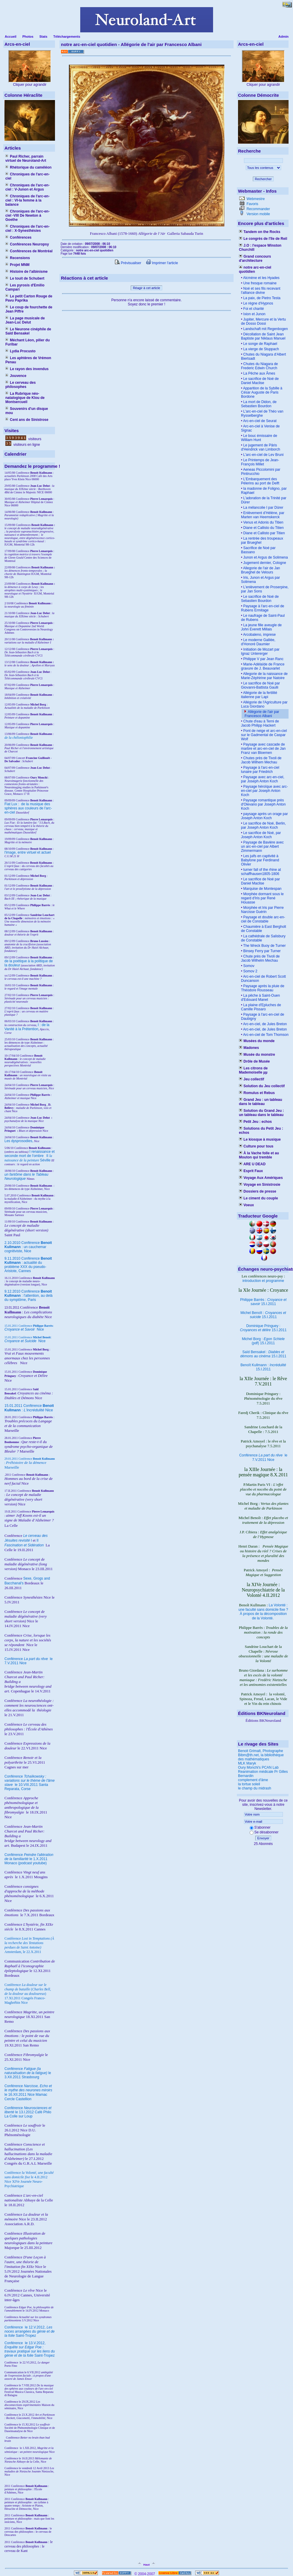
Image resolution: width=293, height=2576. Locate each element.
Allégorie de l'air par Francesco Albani (262, 714)
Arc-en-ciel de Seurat (259, 421)
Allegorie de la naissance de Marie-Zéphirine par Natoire (264, 676)
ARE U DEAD (252, 1164)
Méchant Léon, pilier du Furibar (27, 342)
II (47, 1156)
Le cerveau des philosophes (20, 385)
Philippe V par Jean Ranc (262, 659)
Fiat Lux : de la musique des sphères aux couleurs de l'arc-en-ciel (28, 808)
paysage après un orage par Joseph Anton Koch (264, 816)
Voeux (246, 1205)
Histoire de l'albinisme (26, 272)
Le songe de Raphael (259, 344)
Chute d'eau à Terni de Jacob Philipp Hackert (260, 723)
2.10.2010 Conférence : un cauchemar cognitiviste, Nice (28, 1247)
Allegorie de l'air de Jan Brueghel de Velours (260, 570)
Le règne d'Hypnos (257, 303)
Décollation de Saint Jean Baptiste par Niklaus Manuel (263, 336)
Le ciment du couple (258, 1198)
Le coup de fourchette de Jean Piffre (28, 309)
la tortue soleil (249, 1784)
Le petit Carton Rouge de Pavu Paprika (28, 298)
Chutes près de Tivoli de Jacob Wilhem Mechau (261, 760)
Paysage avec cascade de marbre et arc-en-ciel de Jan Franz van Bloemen (263, 748)
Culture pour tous (256, 1146)
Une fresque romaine (259, 283)
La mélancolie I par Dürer (262, 507)
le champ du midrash (254, 1788)
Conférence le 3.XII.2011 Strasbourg (27, 2073)
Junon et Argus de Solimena (265, 557)
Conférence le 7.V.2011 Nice (263, 1457)
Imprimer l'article (162, 263)
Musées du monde (257, 1041)
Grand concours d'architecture (255, 258)
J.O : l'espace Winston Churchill (260, 247)
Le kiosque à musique (260, 1139)
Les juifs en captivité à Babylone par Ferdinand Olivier (260, 860)
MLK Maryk (247, 1763)
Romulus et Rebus (257, 1093)
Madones (249, 1048)
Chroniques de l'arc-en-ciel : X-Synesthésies (27, 228)
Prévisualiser (128, 263)
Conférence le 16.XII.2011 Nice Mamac (28, 2090)
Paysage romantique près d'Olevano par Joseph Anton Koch (263, 804)
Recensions (17, 258)
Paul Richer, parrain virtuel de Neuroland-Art (25, 158)
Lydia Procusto (20, 351)
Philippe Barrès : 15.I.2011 (263, 1302)
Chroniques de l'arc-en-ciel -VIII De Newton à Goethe (27, 215)
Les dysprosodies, (18, 1141)
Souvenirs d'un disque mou (26, 411)
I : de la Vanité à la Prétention (26, 1027)
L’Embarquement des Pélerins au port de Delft (260, 481)
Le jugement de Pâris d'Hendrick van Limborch (260, 447)
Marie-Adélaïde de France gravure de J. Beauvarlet (262, 666)
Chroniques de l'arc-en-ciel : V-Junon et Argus (27, 187)
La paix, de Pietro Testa (261, 298)
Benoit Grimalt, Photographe (260, 1751)
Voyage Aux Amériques (261, 1178)
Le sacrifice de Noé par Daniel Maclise (260, 881)
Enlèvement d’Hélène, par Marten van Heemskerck (262, 515)
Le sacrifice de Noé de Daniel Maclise (260, 381)
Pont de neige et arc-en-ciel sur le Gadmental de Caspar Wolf (264, 735)
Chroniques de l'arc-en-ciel (27, 176)
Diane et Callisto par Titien (263, 533)
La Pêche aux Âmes (258, 373)
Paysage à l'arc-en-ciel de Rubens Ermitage (262, 608)
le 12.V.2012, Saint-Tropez (29, 2331)
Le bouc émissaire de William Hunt (259, 438)
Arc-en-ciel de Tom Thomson (265, 1035)
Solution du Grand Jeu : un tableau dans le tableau (261, 1113)
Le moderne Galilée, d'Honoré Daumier (258, 642)
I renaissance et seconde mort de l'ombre (29, 1154)
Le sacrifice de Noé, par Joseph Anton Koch (261, 835)
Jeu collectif (251, 1079)
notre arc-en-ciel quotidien (255, 269)
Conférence (14, 2327)
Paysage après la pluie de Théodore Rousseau (262, 988)
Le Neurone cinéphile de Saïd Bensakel (28, 331)
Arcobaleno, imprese (259, 634)
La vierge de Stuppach (260, 349)
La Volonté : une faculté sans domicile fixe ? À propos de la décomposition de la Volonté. (263, 1611)
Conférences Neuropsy (27, 244)
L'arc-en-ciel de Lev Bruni (262, 455)
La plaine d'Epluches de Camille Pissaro (261, 1007)
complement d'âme (253, 1780)
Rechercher (263, 179)
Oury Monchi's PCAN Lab (258, 1767)
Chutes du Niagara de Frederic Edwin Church (259, 366)
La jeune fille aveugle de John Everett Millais (261, 627)
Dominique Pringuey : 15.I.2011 (263, 1328)
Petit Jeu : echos (255, 1122)
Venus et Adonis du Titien (262, 522)
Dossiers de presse (257, 1191)
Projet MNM (17, 265)
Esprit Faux (251, 1171)
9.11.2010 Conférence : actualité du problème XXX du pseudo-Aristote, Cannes (28, 1264)
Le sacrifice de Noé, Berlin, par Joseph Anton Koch (263, 825)
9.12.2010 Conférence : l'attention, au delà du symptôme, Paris (28, 1295)
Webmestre (254, 199)
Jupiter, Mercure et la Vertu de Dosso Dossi (263, 321)
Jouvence (15, 376)
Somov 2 (249, 971)
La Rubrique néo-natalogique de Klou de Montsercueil (25, 397)
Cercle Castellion (17, 2099)
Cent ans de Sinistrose (26, 420)
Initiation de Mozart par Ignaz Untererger (260, 651)
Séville (45, 1160)
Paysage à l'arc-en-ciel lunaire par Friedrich (260, 769)
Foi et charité (253, 309)
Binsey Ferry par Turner (261, 951)
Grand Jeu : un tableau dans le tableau (260, 1102)
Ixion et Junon (253, 314)
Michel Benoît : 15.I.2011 (263, 1315)
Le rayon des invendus (26, 369)
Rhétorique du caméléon (28, 167)
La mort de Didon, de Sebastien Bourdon (259, 404)
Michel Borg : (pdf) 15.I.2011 (263, 1341)
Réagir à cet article (146, 288)
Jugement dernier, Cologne (264, 563)
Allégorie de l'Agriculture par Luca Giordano (264, 704)
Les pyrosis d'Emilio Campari (25, 287)
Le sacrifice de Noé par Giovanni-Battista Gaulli (260, 685)
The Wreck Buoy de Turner (264, 946)
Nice (24, 1329)
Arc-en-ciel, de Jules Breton (264, 1024)
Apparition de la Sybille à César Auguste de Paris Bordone (261, 392)
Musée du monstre (257, 1054)
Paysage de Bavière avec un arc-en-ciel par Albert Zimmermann (262, 846)
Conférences (18, 237)
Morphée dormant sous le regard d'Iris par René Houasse (262, 898)
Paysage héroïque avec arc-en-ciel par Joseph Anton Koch (264, 790)
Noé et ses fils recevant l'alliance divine (260, 290)
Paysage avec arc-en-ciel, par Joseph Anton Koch (262, 779)
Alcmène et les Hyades (260, 278)
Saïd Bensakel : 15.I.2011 (263, 1354)
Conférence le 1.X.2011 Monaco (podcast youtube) (28, 1859)
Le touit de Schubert (24, 278)
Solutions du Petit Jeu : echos (261, 1130)
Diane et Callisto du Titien (262, 528)
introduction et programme (263, 1281)
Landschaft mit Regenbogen (265, 329)
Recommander (257, 209)
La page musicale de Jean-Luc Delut (25, 320)
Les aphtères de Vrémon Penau (28, 360)
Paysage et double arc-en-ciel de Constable (263, 919)
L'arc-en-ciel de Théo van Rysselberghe (262, 413)
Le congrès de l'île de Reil (263, 239)
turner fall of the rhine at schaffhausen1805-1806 (261, 872)
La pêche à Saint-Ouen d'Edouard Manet (260, 997)
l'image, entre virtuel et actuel (27, 852)
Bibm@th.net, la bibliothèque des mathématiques (261, 1757)
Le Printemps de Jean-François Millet (260, 462)
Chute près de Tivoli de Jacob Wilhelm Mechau (260, 958)
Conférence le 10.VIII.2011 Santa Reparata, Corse (29, 1782)
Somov (248, 966)
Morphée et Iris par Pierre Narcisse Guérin (262, 910)
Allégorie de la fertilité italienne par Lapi (259, 695)
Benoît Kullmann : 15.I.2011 (263, 1367)
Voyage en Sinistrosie (259, 1184)
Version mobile (257, 214)
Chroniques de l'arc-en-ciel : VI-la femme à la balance (27, 200)
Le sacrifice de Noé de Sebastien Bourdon (260, 599)
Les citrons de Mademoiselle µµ (253, 1070)
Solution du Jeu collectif (262, 1086)
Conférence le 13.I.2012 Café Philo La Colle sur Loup (27, 2112)
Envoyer (263, 1838)
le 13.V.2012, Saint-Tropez (29, 2349)
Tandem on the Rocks (259, 232)
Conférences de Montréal (29, 251)
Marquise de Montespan (261, 889)
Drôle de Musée (254, 1061)
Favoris (251, 204)
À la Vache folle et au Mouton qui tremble (259, 1155)
